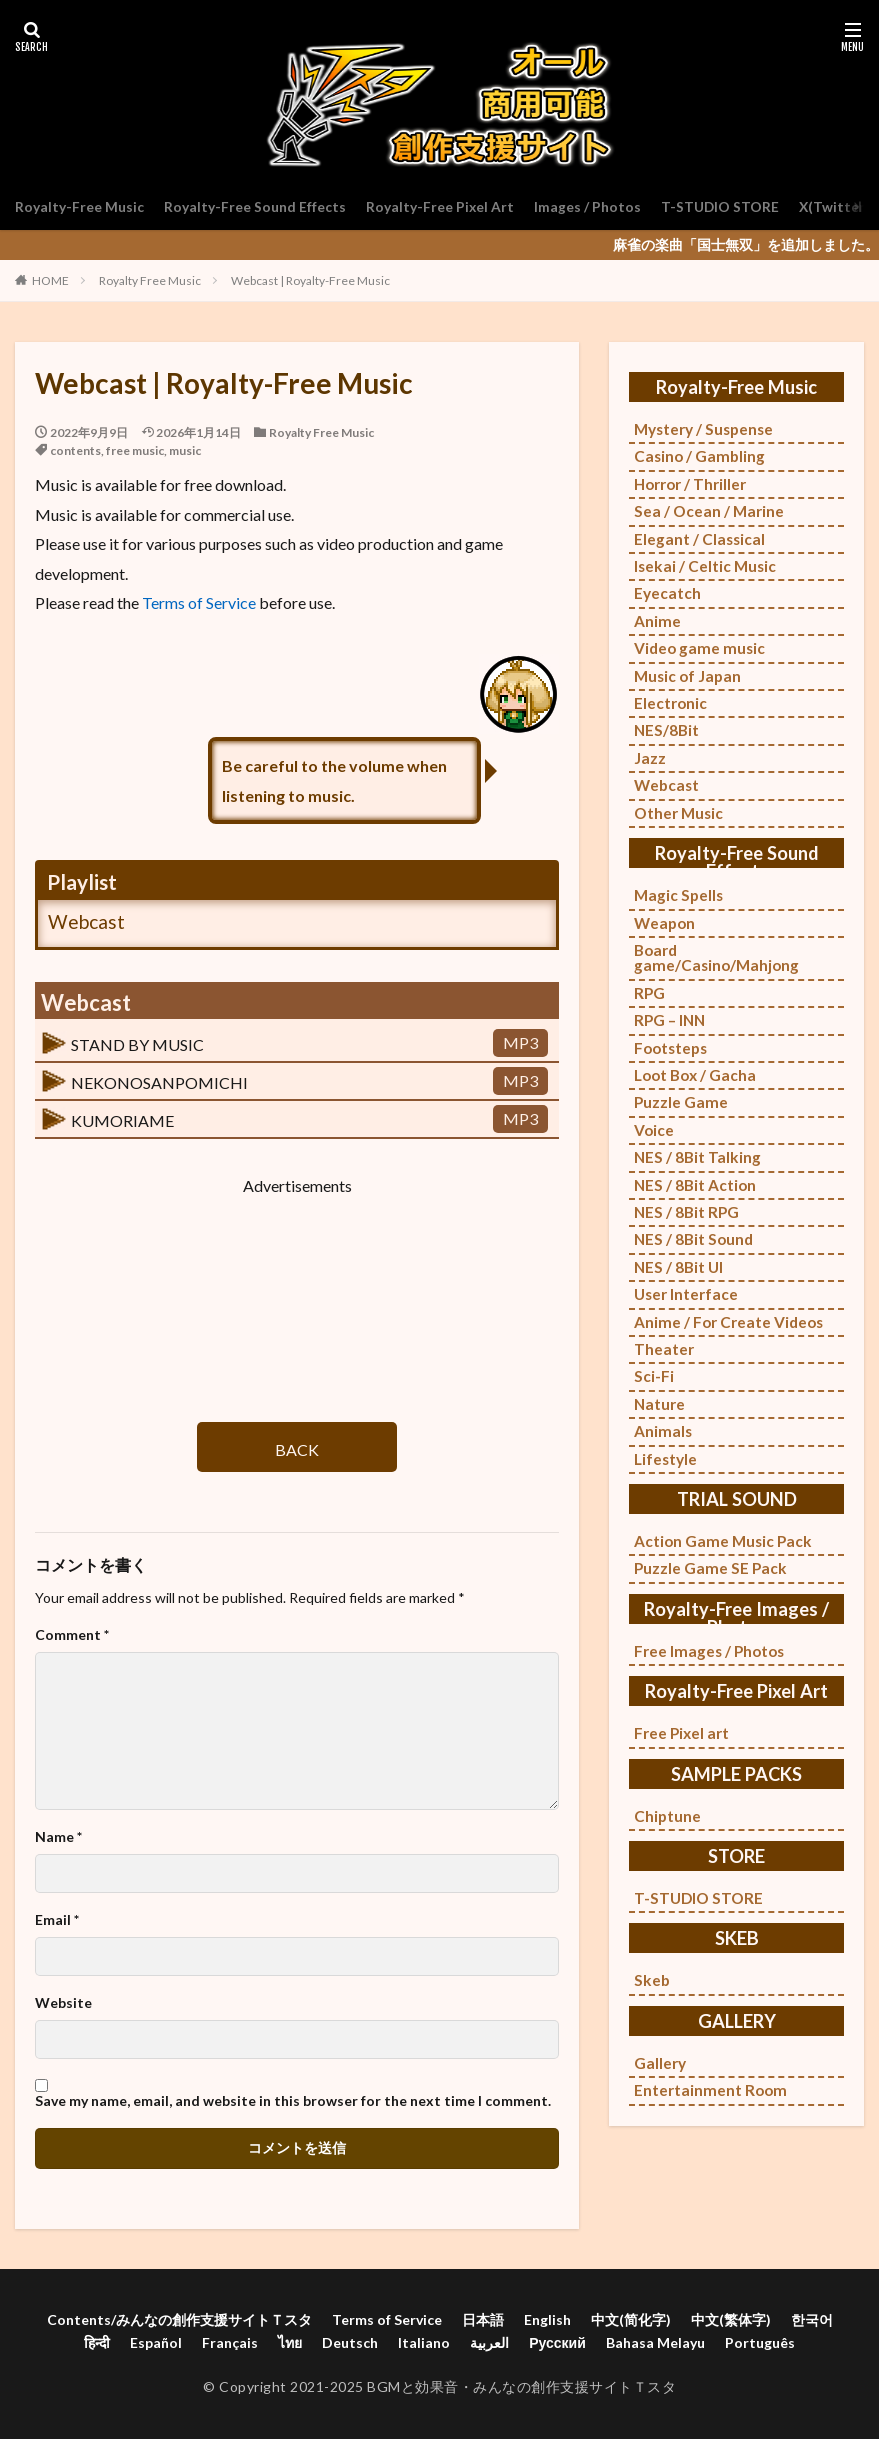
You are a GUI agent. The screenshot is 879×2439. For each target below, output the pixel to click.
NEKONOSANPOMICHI (159, 1082)
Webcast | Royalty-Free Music (310, 280)
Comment (72, 1635)
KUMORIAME (122, 1120)
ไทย (290, 2342)
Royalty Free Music (150, 280)
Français (230, 2342)
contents (75, 450)
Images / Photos (588, 206)
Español (156, 2342)
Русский (557, 2342)
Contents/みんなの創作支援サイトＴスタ (179, 2319)
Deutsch (350, 2342)
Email (57, 1920)
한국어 (812, 2319)
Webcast (86, 921)
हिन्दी (97, 2342)
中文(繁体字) (731, 2319)
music (185, 450)
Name (58, 1837)
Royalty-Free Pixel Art (440, 206)
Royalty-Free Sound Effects (255, 206)
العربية (489, 2342)
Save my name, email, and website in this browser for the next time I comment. (293, 2101)
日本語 (483, 2319)
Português (760, 2342)
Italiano (424, 2342)
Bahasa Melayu (655, 2342)
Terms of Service (199, 602)
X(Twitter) (837, 206)
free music (135, 450)
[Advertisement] (297, 1291)
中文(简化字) (631, 2319)
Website (63, 2003)
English (547, 2319)
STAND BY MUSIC (137, 1044)
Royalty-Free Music (79, 206)
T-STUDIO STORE (721, 206)
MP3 (520, 1042)
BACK (297, 1449)
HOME (50, 280)
